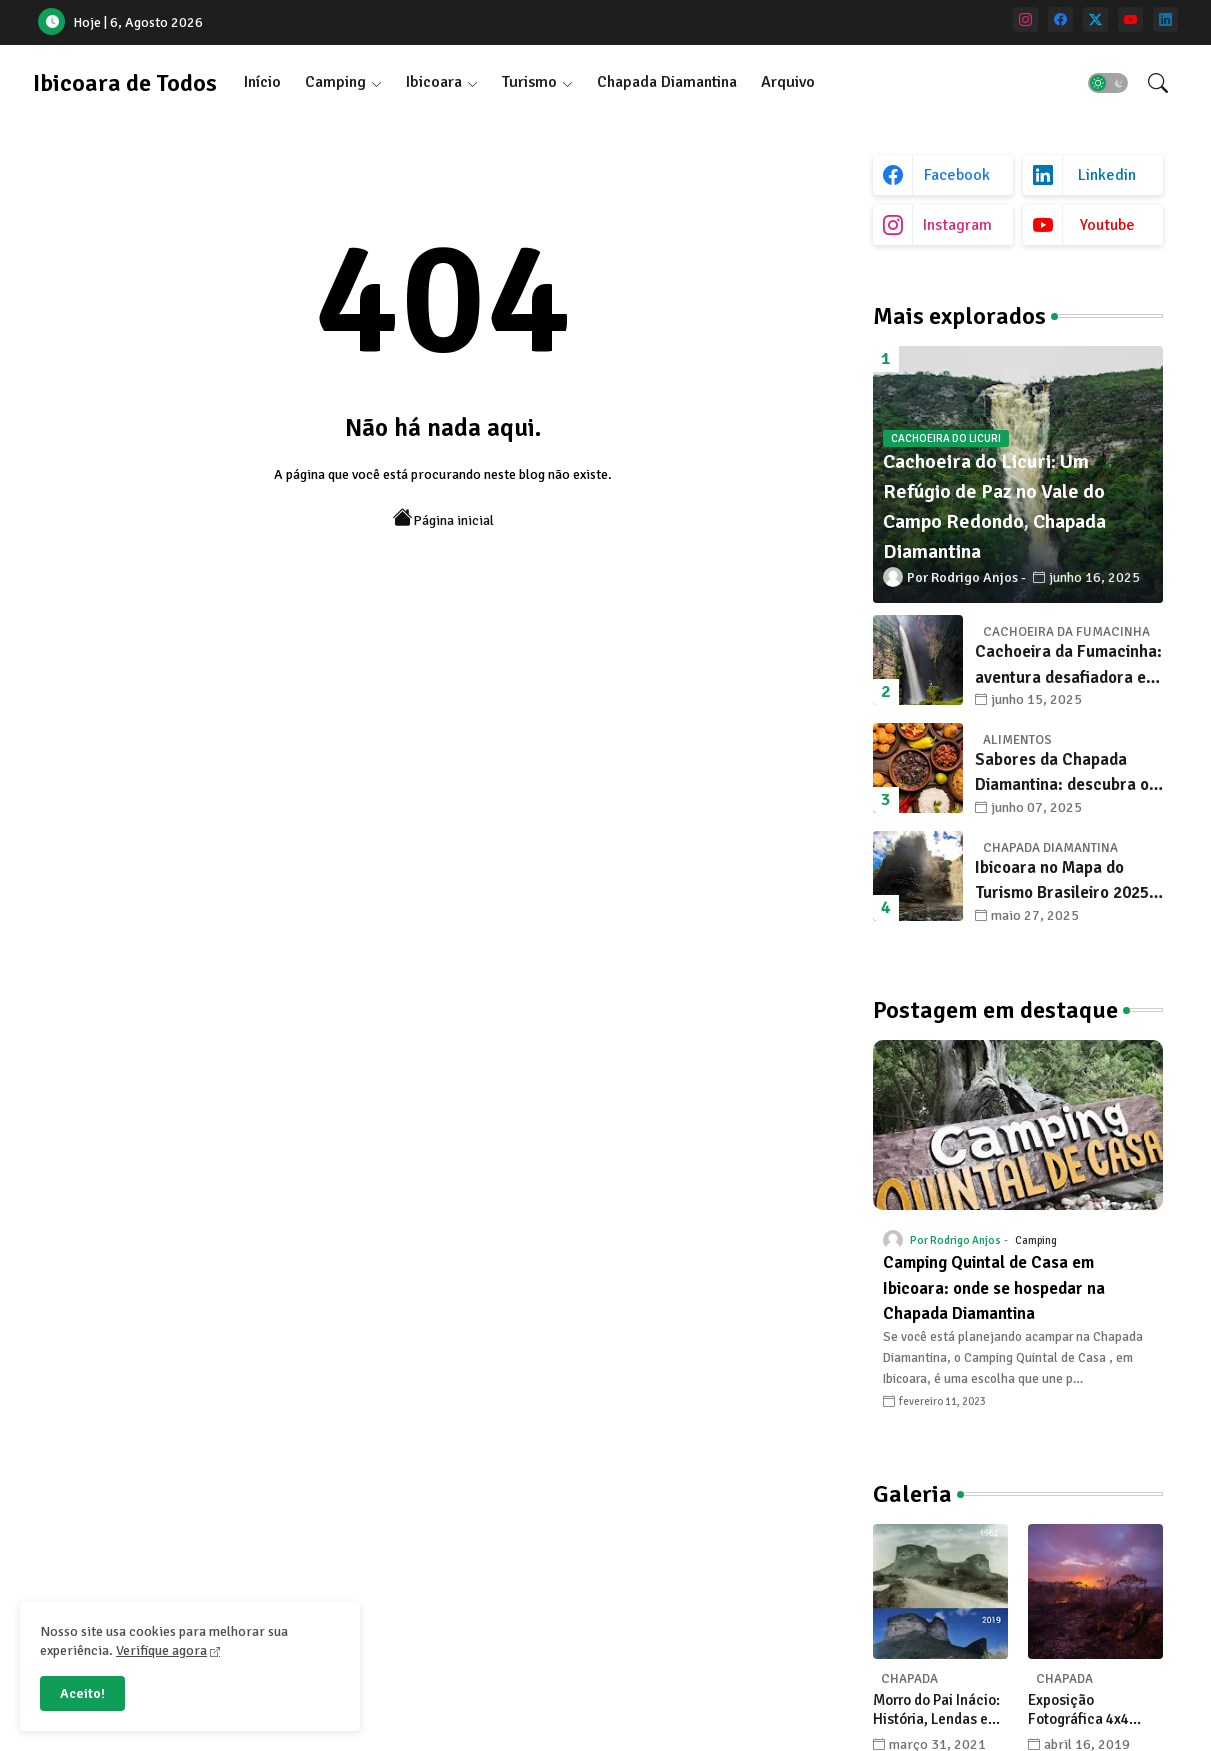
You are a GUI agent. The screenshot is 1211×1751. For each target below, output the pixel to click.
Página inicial (443, 518)
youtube (1107, 225)
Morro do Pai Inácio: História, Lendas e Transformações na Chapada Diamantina (940, 1710)
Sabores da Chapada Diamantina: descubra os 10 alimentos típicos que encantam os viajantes (1066, 773)
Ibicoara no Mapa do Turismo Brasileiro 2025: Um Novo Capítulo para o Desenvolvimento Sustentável (1066, 881)
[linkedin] (1165, 19)
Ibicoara (434, 82)
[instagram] (1025, 19)
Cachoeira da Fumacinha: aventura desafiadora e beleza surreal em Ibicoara (1068, 665)
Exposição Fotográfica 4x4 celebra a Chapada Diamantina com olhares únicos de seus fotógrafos (1088, 1710)
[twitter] (1095, 19)
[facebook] (1060, 19)
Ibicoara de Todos (125, 83)
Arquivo (788, 82)
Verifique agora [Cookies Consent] (161, 1650)
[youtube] (1130, 19)
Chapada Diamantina (667, 82)
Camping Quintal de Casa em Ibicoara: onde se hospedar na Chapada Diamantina (994, 1288)
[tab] (262, 82)
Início (262, 82)
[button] (1108, 83)
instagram (957, 225)
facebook (957, 175)
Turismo (529, 82)
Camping (335, 82)
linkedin (1107, 175)
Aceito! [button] (82, 1693)
